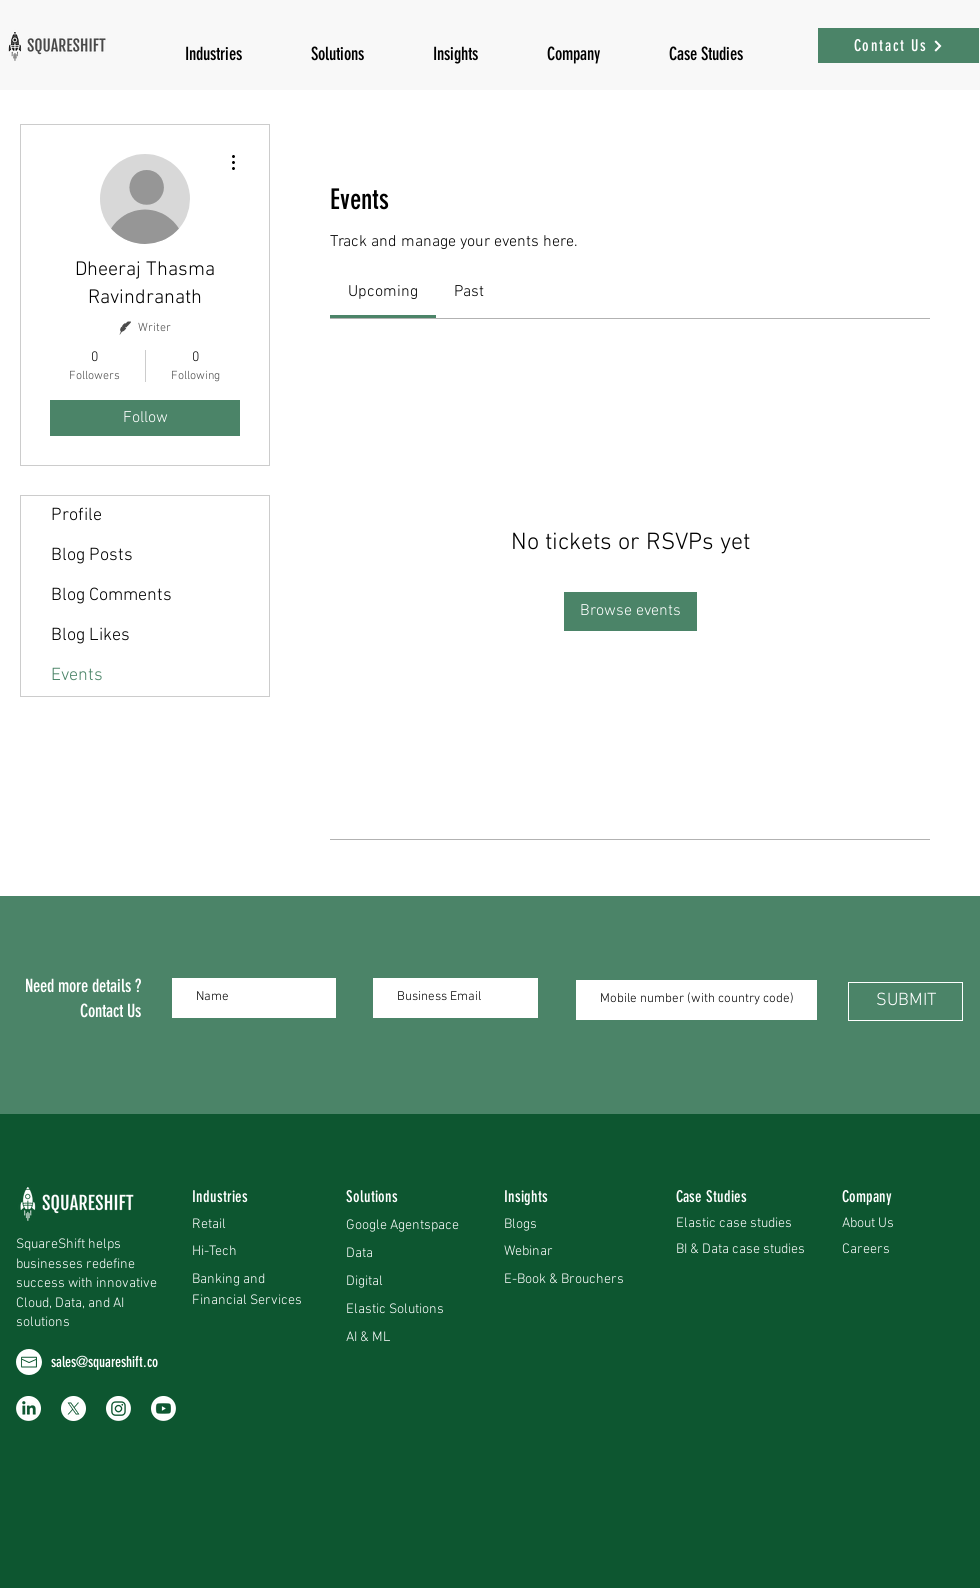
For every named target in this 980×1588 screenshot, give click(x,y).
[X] (73, 1408)
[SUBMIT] (905, 1001)
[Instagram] (118, 1408)
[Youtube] (163, 1408)
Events (77, 675)
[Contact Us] (898, 45)
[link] (383, 292)
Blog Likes (90, 635)
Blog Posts (92, 555)
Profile (76, 515)
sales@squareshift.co (104, 1362)
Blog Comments (111, 595)
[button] (455, 45)
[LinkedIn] (28, 1408)
